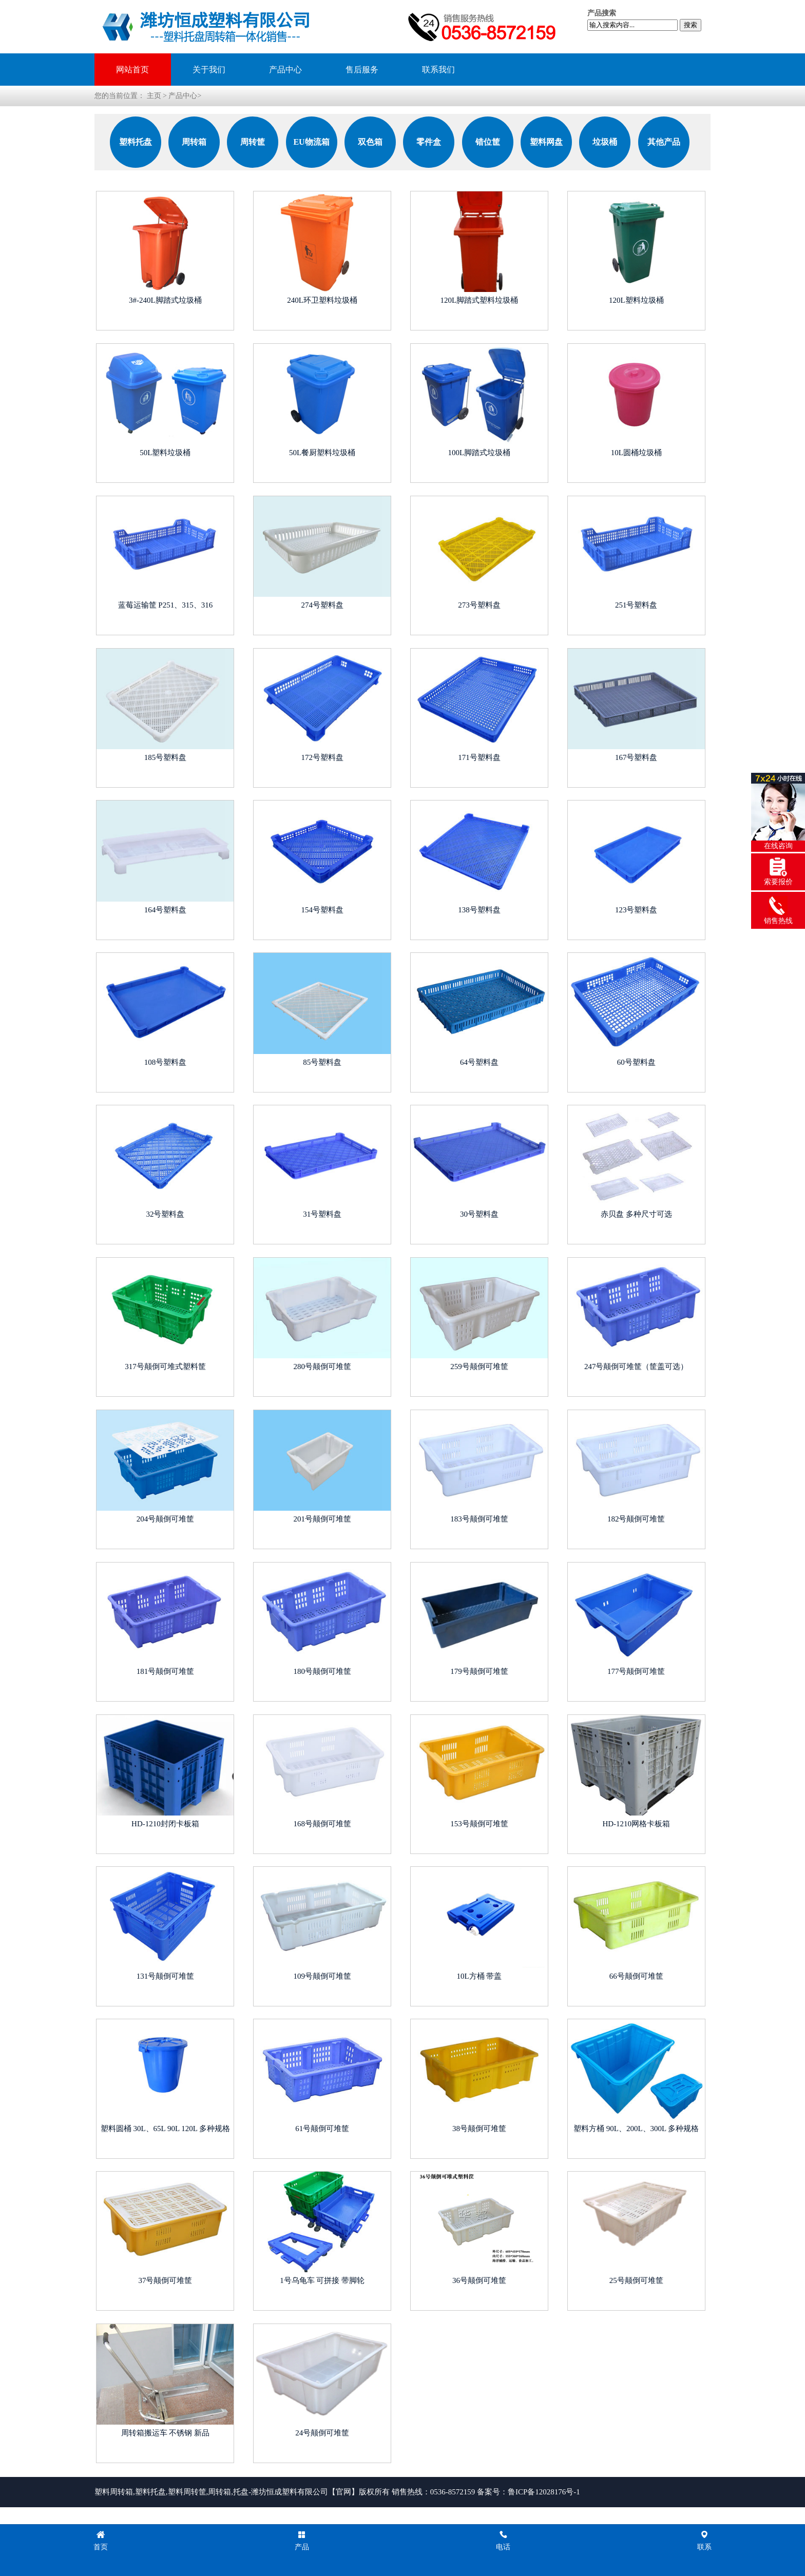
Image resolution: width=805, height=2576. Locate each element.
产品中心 (285, 69)
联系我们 (438, 69)
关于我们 (209, 69)
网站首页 (132, 69)
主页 (154, 96)
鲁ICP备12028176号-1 (544, 2492)
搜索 (690, 25)
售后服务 (362, 69)
